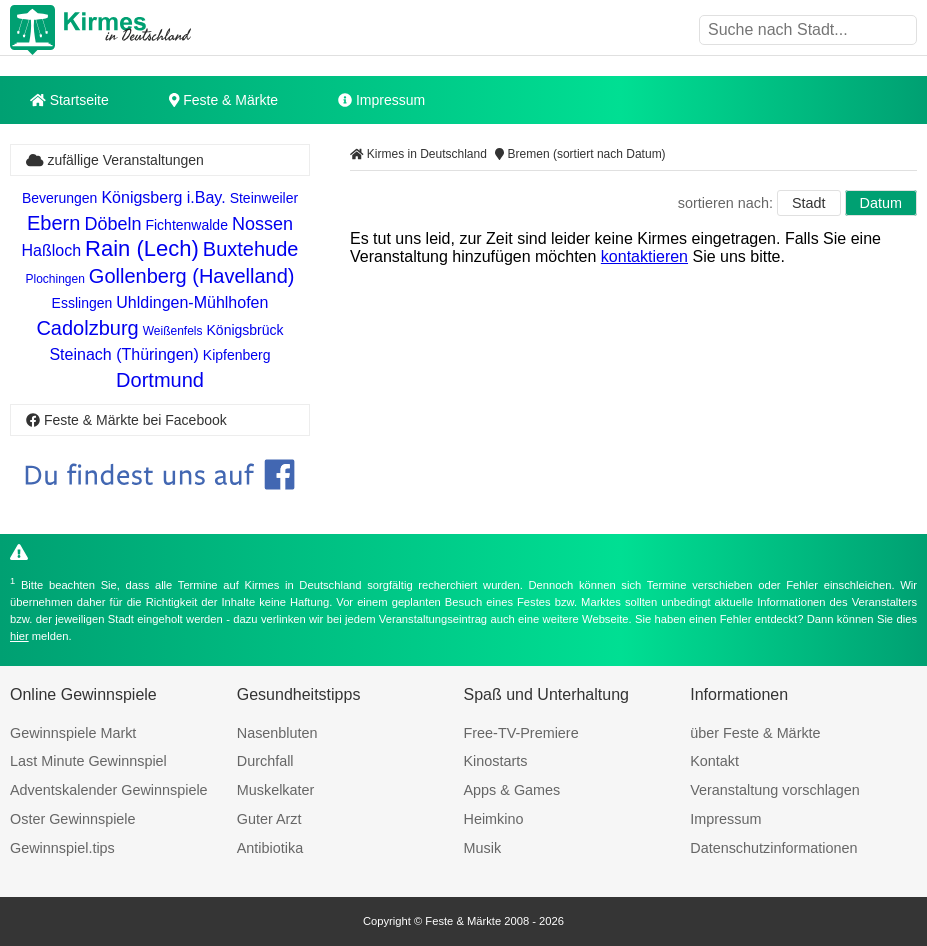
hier (19, 636)
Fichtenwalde (186, 225)
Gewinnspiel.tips (62, 848)
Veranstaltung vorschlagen (775, 790)
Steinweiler (264, 198)
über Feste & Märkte (755, 733)
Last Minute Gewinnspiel (88, 761)
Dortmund (160, 380)
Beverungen (60, 198)
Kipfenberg (237, 355)
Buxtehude (251, 249)
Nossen (262, 224)
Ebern (53, 223)
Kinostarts (496, 761)
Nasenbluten (277, 733)
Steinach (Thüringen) (123, 354)
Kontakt (714, 761)
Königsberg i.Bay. (163, 197)
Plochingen (54, 279)
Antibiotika (270, 848)
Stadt (809, 203)
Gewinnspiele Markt (73, 733)
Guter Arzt (269, 819)
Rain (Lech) (142, 248)
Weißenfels (173, 331)
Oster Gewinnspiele (73, 819)
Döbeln (112, 224)
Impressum (381, 100)
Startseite (69, 100)
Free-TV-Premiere (521, 733)
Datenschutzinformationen (773, 848)
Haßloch (52, 250)
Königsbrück (245, 330)
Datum (881, 203)
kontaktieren (644, 256)
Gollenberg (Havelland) (192, 276)
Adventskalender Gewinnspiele (109, 790)
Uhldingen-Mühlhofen (192, 302)
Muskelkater (276, 790)
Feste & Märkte (223, 100)
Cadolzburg (87, 328)
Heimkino (494, 819)
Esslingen (82, 303)
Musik (483, 848)
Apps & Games (512, 790)
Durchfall (265, 761)
